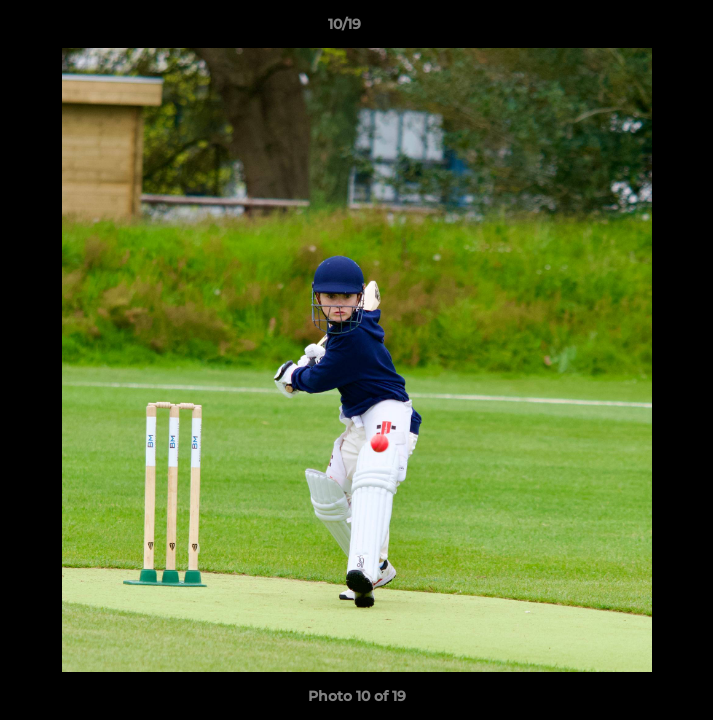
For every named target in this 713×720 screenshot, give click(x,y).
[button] (641, 29)
